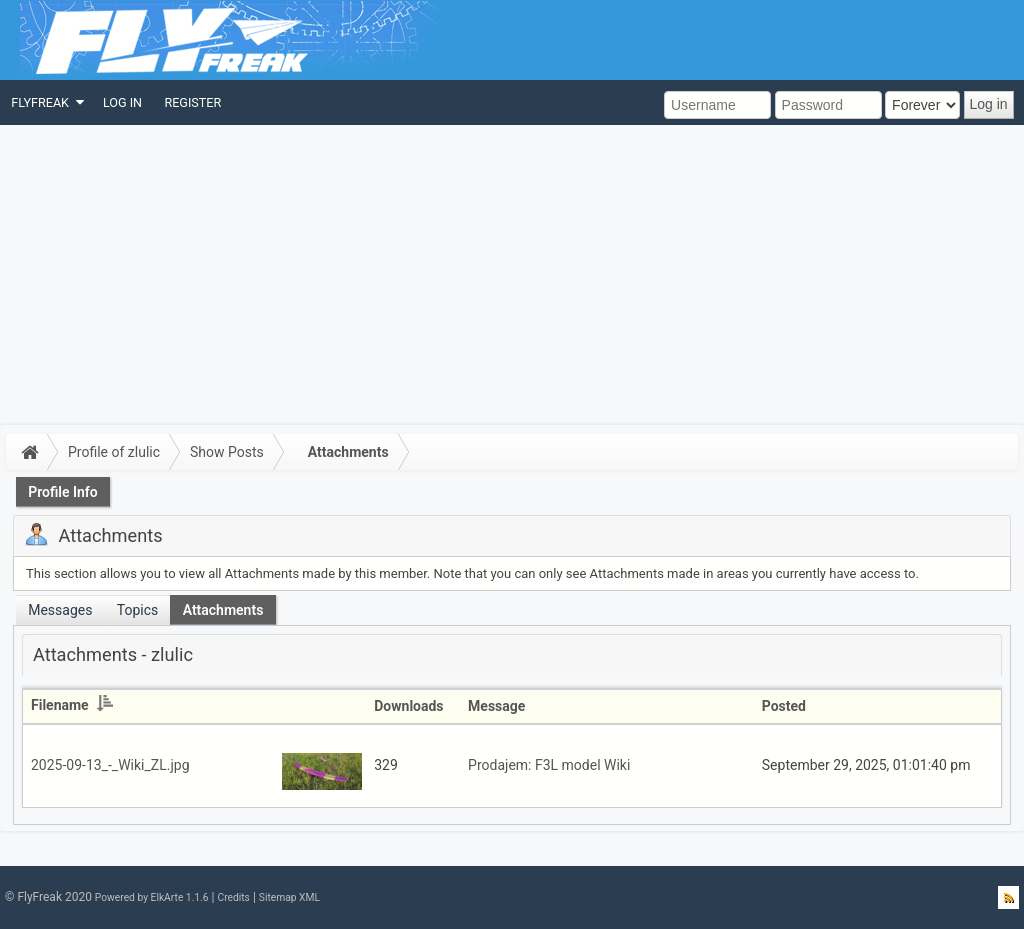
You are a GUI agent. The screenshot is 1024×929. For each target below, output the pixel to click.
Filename (72, 705)
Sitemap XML (289, 897)
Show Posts (227, 452)
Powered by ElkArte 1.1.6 (152, 897)
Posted (784, 706)
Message (496, 706)
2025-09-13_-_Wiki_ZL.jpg (110, 765)
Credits (233, 897)
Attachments (348, 452)
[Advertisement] (512, 275)
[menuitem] (46, 102)
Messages (60, 610)
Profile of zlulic (114, 452)
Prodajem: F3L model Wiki (549, 765)
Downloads (408, 706)
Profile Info (63, 492)
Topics (137, 610)
